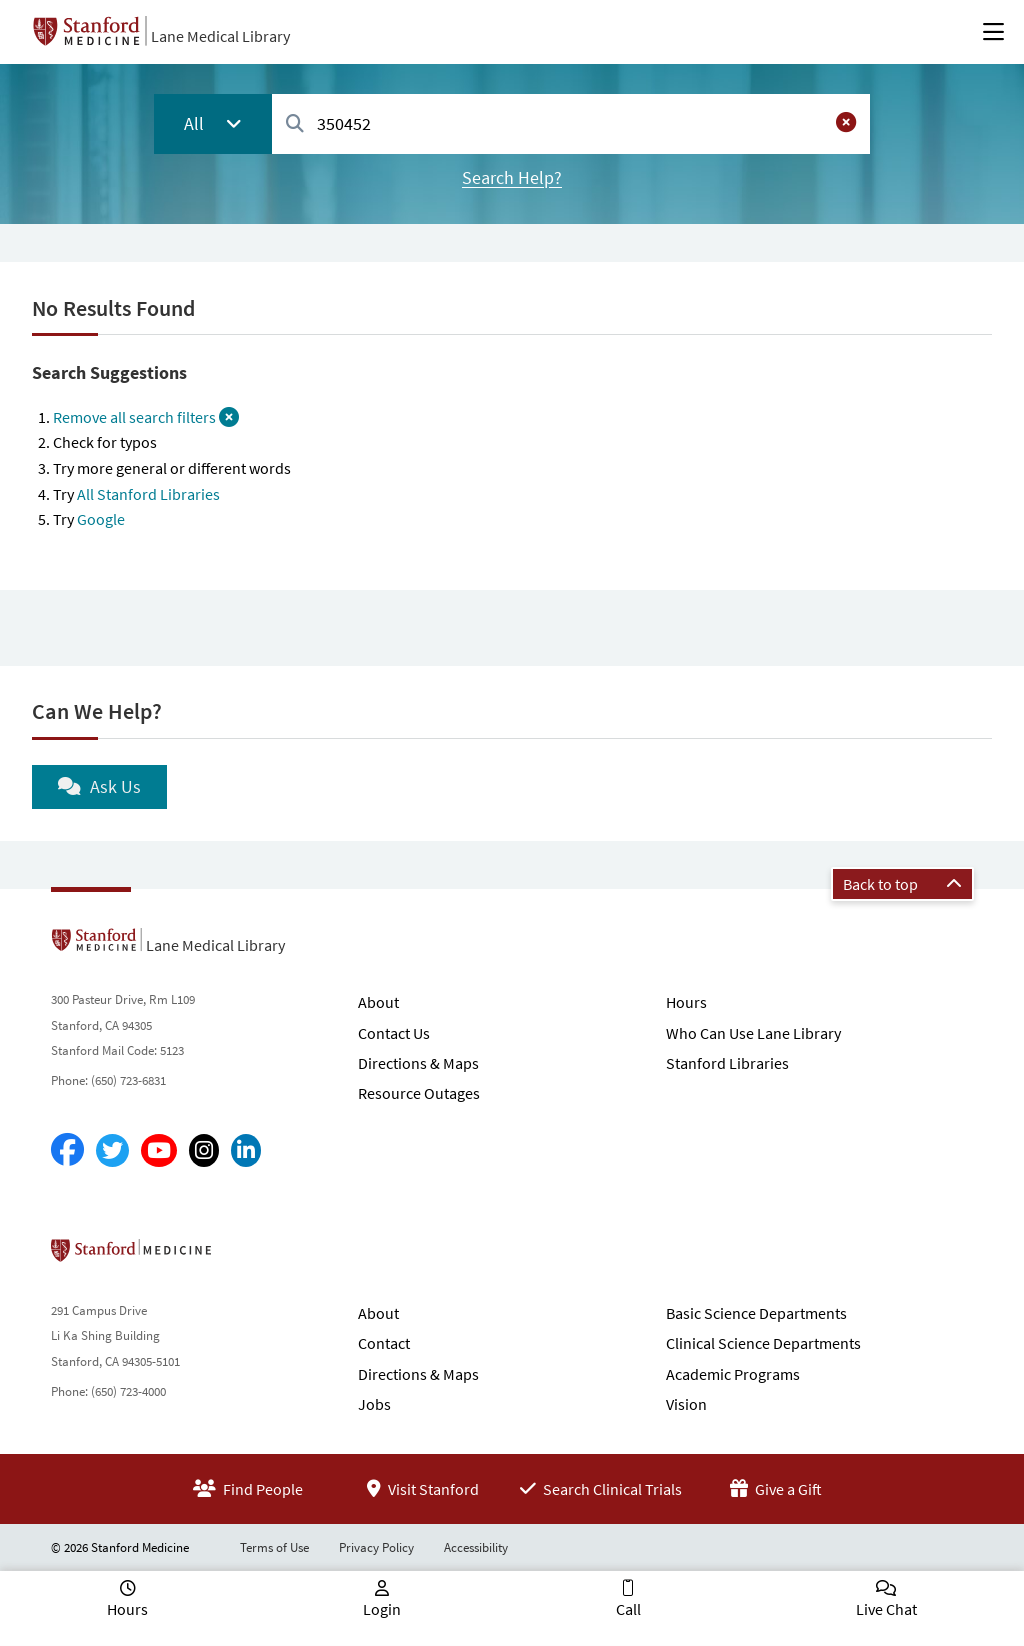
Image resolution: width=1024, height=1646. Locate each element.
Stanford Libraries (727, 1063)
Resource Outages (419, 1093)
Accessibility (476, 1547)
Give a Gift (776, 1489)
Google (101, 519)
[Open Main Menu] (993, 32)
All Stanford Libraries (148, 494)
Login (382, 1609)
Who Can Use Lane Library (753, 1033)
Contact (384, 1343)
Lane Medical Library (220, 36)
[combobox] (571, 123)
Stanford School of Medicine (246, 1256)
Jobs (374, 1404)
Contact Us (394, 1033)
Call (628, 1609)
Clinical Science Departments (763, 1343)
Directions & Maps (418, 1063)
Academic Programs (733, 1374)
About (378, 1002)
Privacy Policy (376, 1547)
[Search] (295, 124)
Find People (248, 1489)
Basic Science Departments (756, 1313)
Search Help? (512, 177)
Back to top (902, 884)
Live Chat (886, 1609)
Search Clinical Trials (601, 1489)
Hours (686, 1002)
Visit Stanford (423, 1489)
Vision (686, 1404)
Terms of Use (274, 1547)
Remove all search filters (146, 417)
